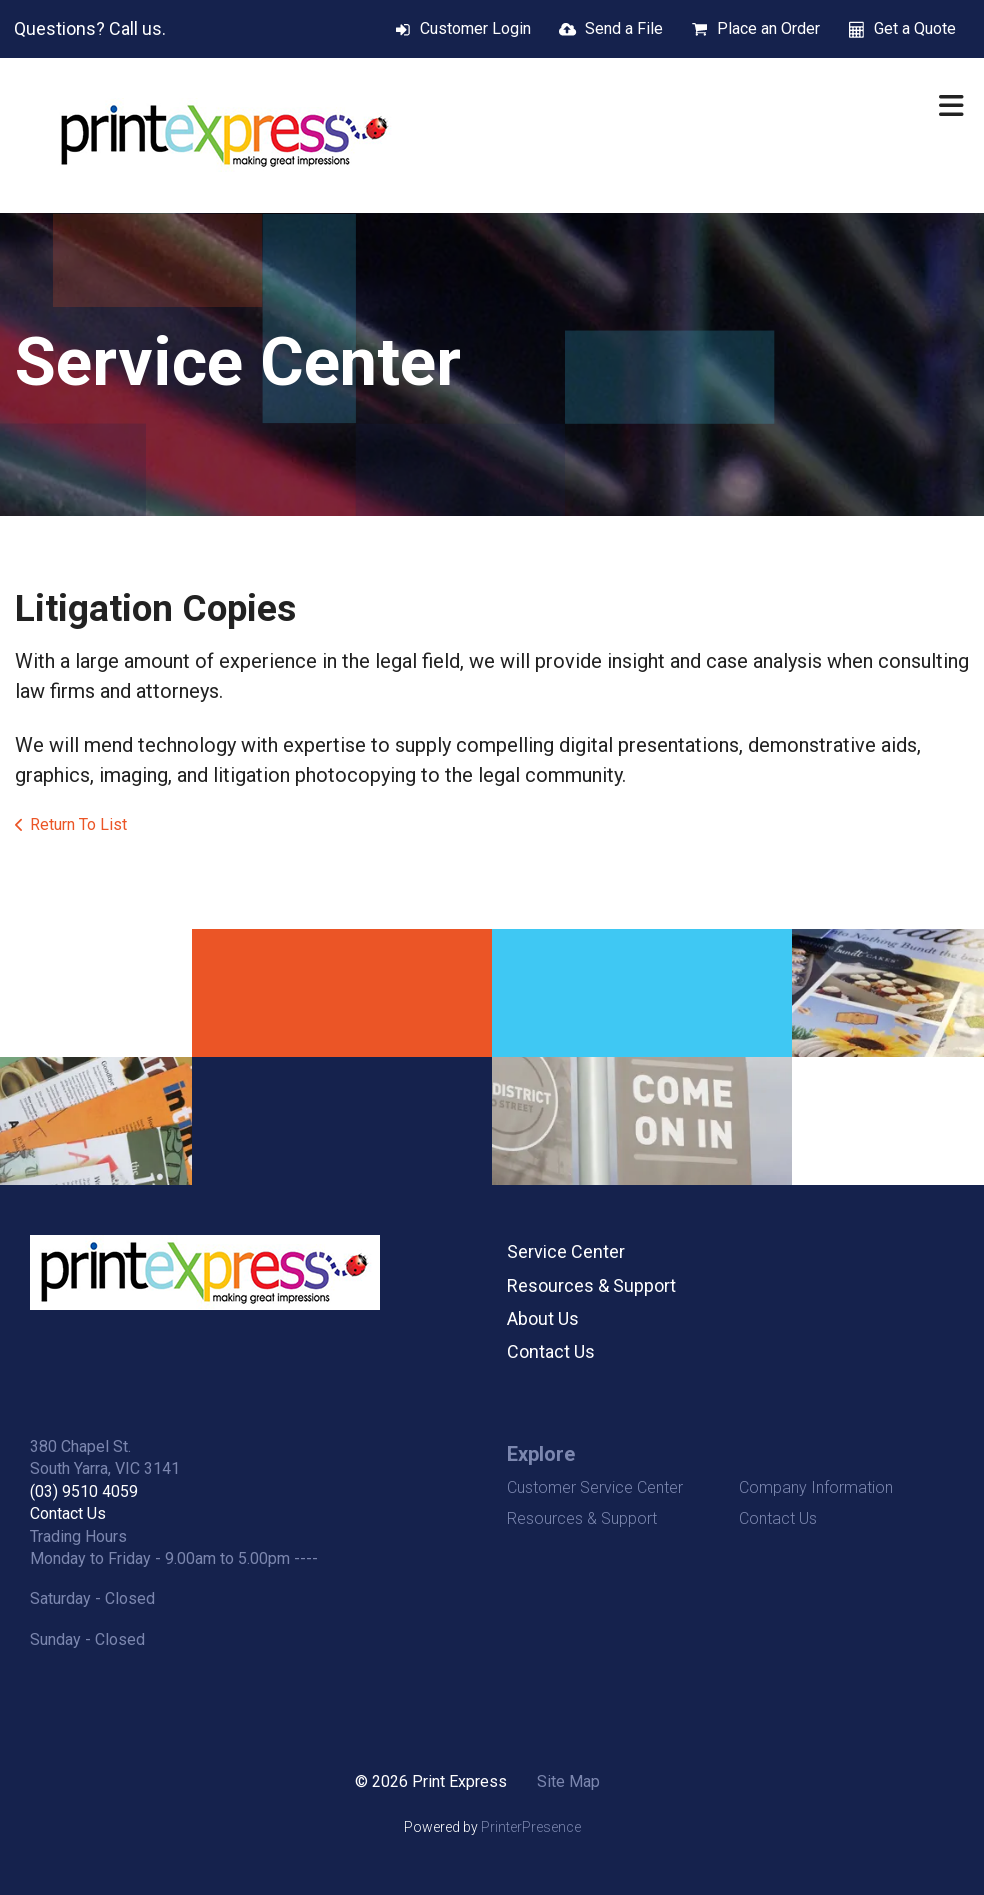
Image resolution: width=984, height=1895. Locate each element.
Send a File (624, 28)
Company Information (816, 1487)
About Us (543, 1318)
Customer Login (475, 28)
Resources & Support (591, 1285)
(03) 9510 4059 (84, 1491)
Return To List (78, 824)
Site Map (568, 1781)
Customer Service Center (595, 1487)
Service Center (566, 1251)
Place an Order (768, 28)
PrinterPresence (531, 1827)
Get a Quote (915, 28)
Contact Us (551, 1351)
